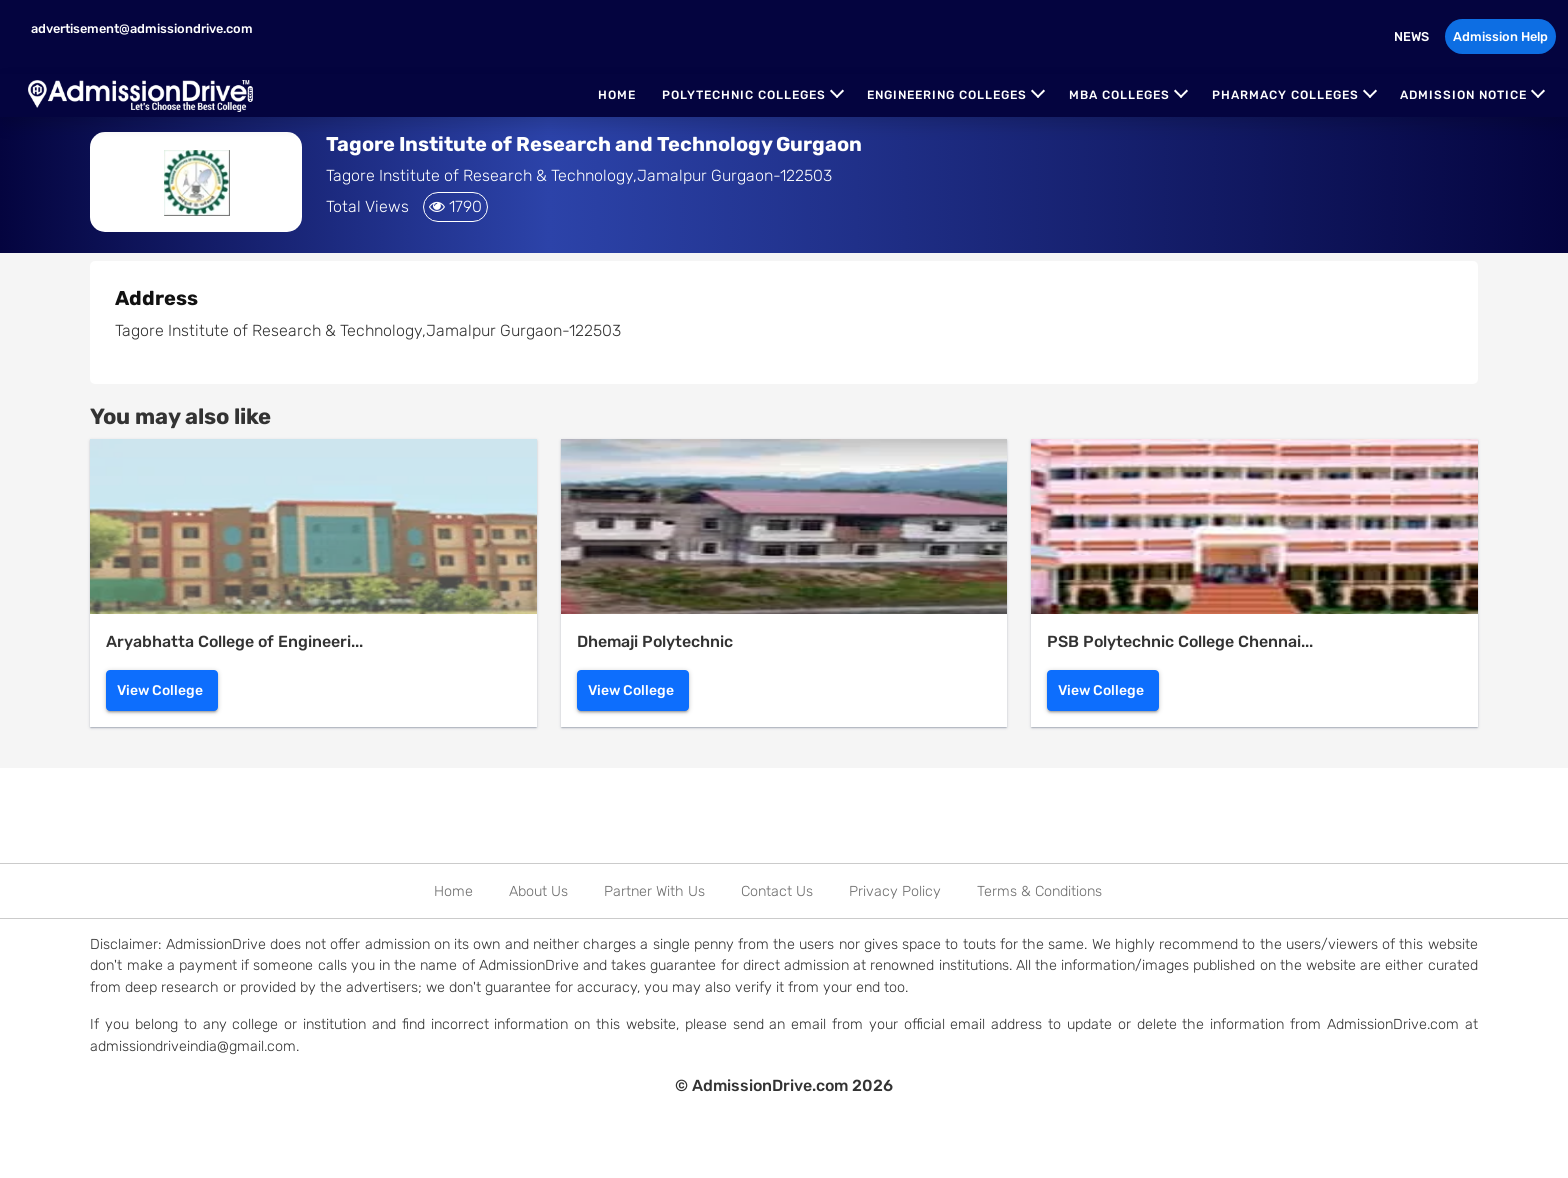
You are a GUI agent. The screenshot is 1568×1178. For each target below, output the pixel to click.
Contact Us (777, 891)
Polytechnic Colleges (744, 95)
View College (160, 690)
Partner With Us (654, 891)
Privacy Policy (895, 891)
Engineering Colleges (947, 95)
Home (617, 95)
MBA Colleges (1119, 95)
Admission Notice (1463, 95)
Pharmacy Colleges (1285, 95)
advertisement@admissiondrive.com (140, 28)
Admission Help (1500, 36)
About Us (538, 891)
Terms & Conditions (1039, 891)
